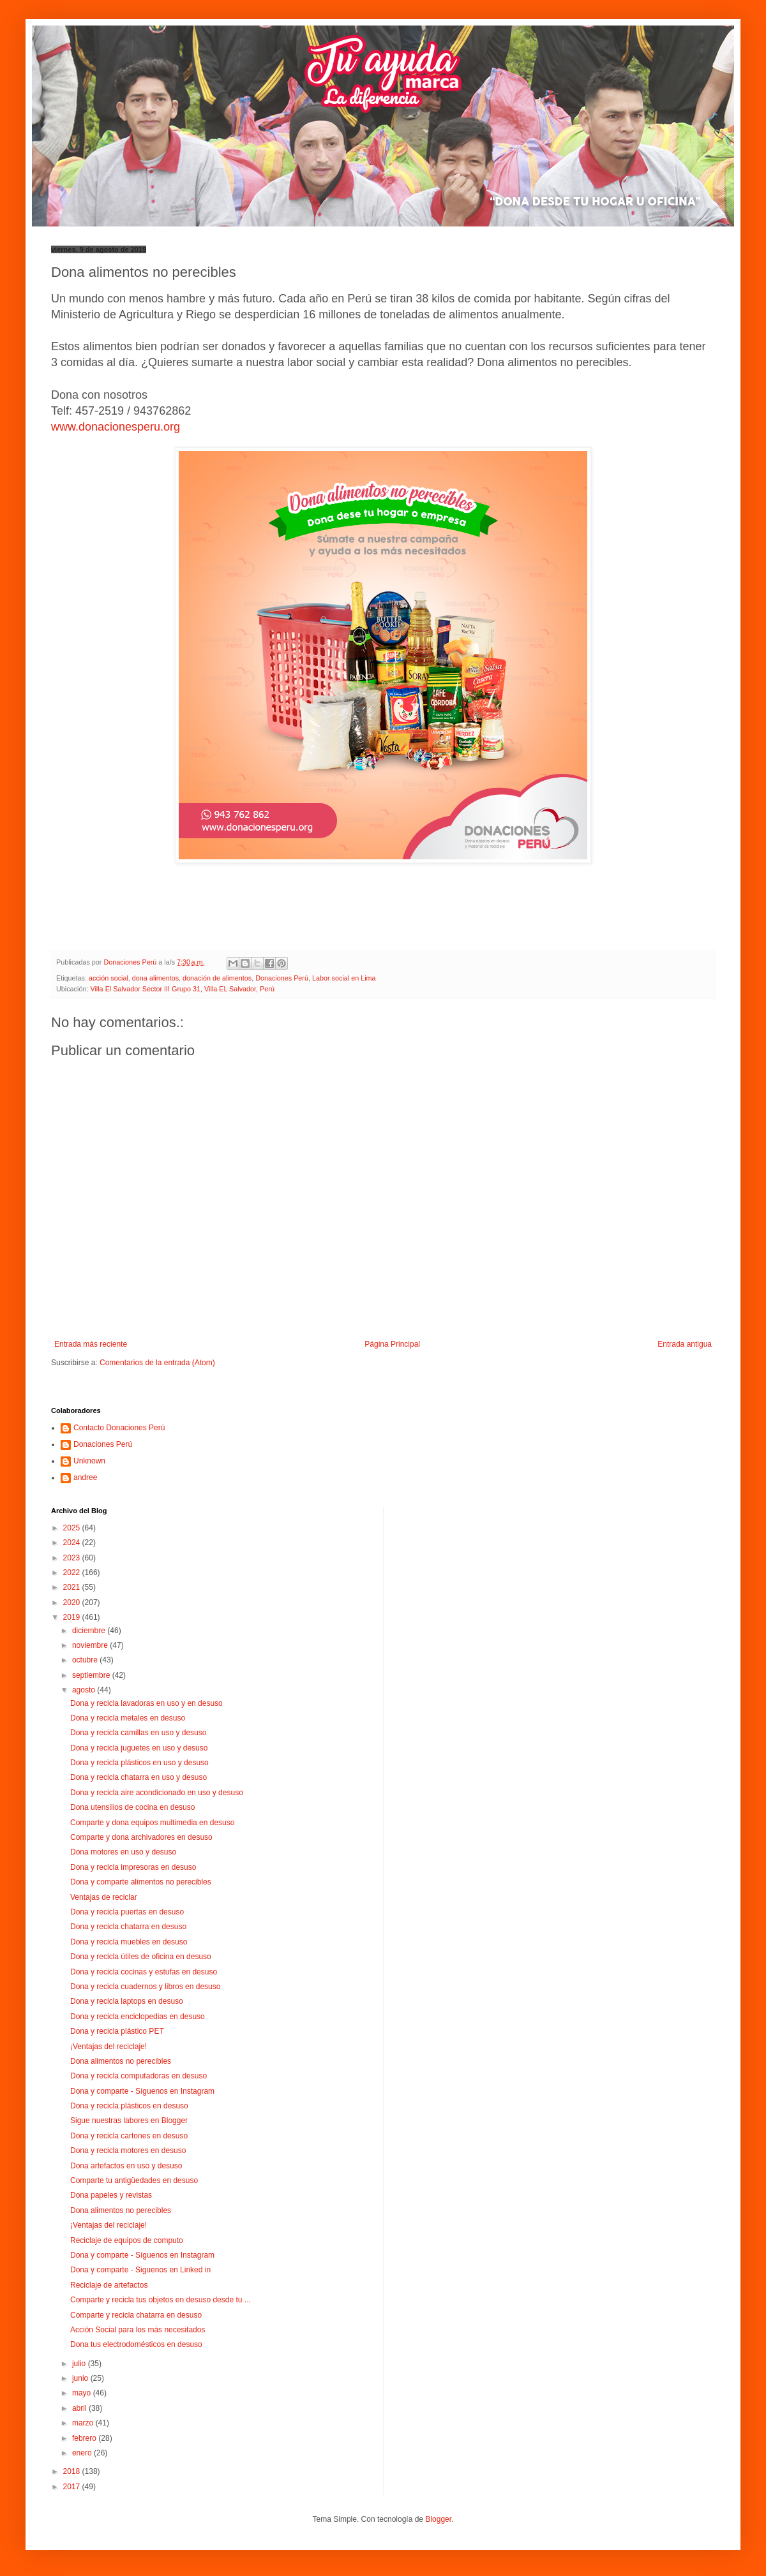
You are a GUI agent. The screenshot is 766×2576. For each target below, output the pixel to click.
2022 (72, 1572)
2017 (72, 2486)
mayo (82, 2392)
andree (85, 1477)
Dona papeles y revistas (111, 2195)
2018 (72, 2471)
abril (80, 2408)
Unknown (89, 1460)
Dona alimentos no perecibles (120, 2061)
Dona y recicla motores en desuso (128, 2150)
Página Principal (392, 1344)
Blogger (438, 2519)
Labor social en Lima (344, 978)
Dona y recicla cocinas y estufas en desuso (143, 1971)
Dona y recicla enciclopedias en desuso (137, 2016)
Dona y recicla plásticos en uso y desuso (139, 1762)
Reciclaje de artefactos (108, 2285)
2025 (72, 1527)
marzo (84, 2422)
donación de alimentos (217, 978)
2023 (72, 1557)
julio (80, 2363)
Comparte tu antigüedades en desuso (134, 2180)
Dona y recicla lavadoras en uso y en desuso (146, 1703)
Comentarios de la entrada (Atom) (157, 1362)
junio (81, 2378)
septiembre (92, 1675)
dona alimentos (155, 978)
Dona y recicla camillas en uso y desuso (138, 1732)
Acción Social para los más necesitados (137, 2329)
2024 (72, 1542)
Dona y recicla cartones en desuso (129, 2135)
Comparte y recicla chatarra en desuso (136, 2315)
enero (83, 2452)
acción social (108, 978)
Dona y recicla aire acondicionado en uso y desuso (156, 1792)
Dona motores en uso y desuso (123, 1851)
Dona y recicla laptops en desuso (126, 2001)
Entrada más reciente (90, 1344)
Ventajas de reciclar (103, 1897)
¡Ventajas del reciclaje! (108, 2046)
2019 (72, 1617)
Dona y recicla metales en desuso (127, 1718)
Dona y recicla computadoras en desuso (138, 2075)
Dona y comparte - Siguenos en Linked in (140, 2269)
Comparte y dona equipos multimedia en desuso (152, 1822)
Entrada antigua (684, 1344)
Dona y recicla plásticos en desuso (129, 2105)
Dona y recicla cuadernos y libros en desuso (145, 1986)
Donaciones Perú (281, 978)
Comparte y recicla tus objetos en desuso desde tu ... (160, 2299)
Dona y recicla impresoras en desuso (133, 1867)
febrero (85, 2438)
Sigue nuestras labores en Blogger (129, 2120)
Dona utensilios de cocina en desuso (132, 1807)
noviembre (91, 1645)
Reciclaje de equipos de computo (126, 2240)
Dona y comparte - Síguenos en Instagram (142, 2091)
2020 (72, 1602)
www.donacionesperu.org (115, 426)
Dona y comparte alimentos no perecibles (140, 1881)
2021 (72, 1587)
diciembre (89, 1630)
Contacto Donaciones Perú (119, 1427)
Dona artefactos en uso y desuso (126, 2165)
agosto (84, 1689)
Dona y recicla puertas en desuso (127, 1911)
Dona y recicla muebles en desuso (128, 1941)
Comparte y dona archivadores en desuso (141, 1837)
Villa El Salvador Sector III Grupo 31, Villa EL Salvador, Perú (182, 989)
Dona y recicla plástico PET (117, 2031)
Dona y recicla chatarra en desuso (128, 1926)
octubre (86, 1659)
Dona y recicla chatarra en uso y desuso (138, 1777)
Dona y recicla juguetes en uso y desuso (138, 1747)
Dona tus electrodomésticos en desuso (136, 2344)
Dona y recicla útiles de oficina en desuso (140, 1956)
